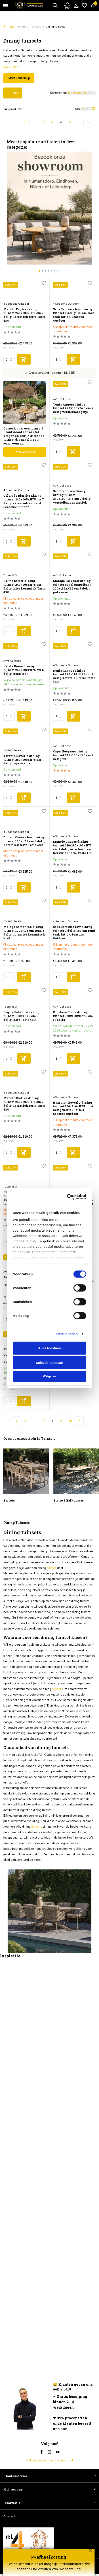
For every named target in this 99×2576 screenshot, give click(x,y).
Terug (9, 26)
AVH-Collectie (62, 399)
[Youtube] (57, 2452)
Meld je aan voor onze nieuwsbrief (49, 2460)
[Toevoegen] (24, 359)
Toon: (76, 109)
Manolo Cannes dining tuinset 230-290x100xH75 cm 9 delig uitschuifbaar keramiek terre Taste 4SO (73, 847)
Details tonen (67, 1334)
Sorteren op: (58, 92)
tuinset (51, 1568)
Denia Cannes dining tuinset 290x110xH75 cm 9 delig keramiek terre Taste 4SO (74, 676)
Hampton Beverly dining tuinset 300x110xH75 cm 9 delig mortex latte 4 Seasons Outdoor (73, 1108)
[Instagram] (49, 2452)
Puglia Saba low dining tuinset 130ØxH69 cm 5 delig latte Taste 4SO (21, 1016)
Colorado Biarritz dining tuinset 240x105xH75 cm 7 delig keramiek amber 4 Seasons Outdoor (23, 501)
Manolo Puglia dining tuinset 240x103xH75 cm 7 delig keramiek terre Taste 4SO (24, 315)
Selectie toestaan (49, 1363)
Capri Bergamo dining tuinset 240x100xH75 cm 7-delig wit (74, 755)
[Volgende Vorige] (87, 122)
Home (23, 26)
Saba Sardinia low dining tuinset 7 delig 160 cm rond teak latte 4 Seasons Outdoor (74, 932)
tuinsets (36, 1826)
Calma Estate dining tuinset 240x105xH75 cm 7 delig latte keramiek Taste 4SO (24, 586)
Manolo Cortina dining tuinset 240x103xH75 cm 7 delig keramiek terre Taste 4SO (24, 1103)
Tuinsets (37, 26)
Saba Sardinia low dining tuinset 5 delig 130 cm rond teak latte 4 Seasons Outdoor (74, 315)
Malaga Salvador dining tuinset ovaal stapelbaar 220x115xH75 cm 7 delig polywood (72, 586)
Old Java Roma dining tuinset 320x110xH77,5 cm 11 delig (73, 1016)
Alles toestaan (49, 1348)
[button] (39, 271)
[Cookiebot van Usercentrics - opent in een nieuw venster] (67, 1197)
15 (79, 122)
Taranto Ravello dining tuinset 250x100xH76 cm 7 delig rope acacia (23, 759)
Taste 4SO (10, 575)
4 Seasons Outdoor (16, 303)
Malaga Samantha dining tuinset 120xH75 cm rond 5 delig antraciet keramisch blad (24, 932)
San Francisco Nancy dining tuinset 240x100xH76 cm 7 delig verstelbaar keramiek (72, 496)
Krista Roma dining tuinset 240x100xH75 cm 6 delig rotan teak (23, 670)
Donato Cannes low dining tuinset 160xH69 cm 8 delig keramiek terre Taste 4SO (24, 841)
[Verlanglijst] (84, 5)
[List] (94, 109)
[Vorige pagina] (25, 122)
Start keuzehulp (19, 78)
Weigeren (49, 1376)
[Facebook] (41, 2452)
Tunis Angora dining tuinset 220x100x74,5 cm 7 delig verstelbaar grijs (73, 408)
